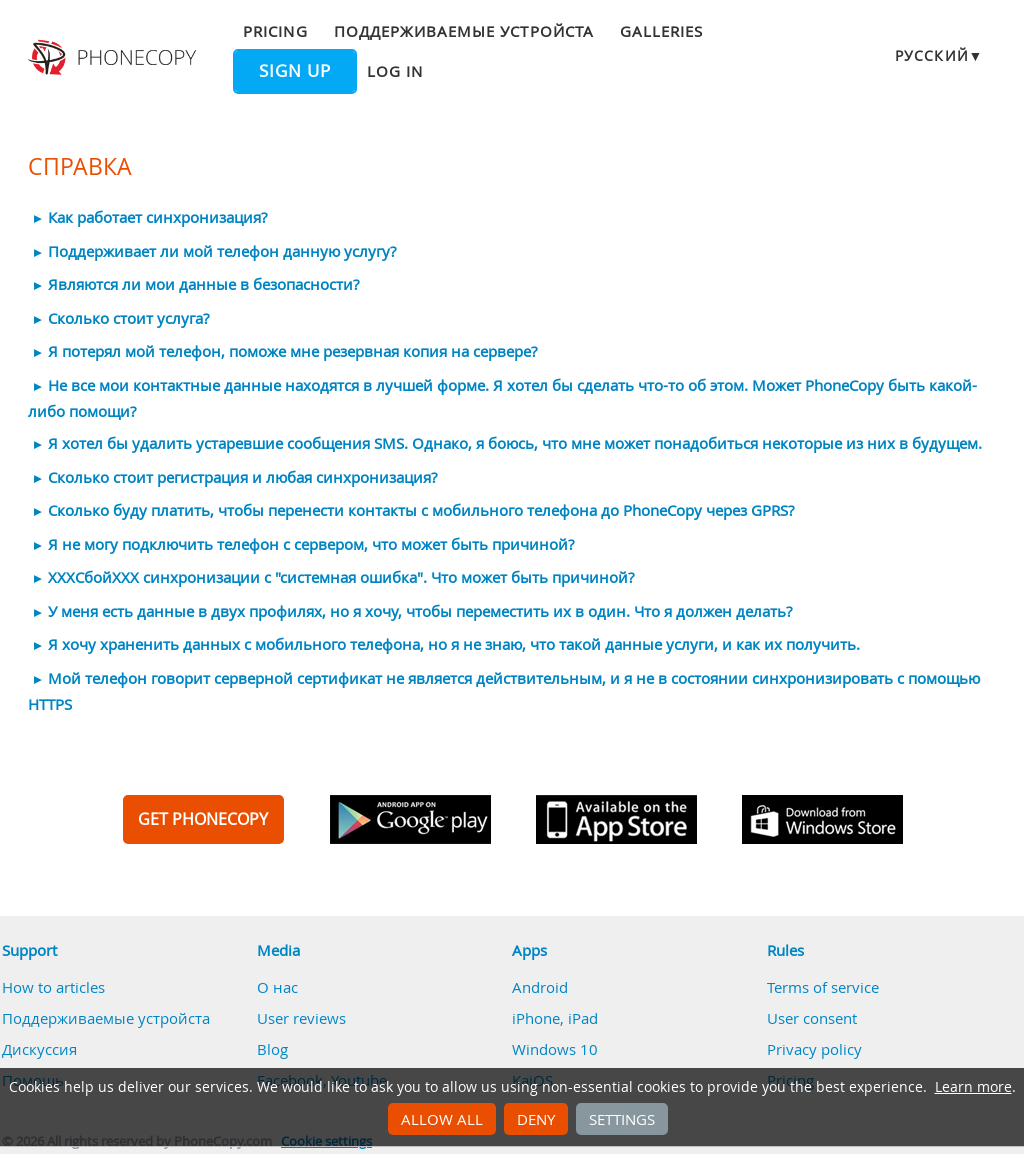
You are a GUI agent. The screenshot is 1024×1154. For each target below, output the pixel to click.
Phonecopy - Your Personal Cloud (114, 58)
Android (540, 987)
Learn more (973, 1087)
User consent (812, 1018)
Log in (395, 71)
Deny (536, 1119)
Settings (622, 1119)
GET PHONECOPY (203, 819)
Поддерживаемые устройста (464, 31)
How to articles (53, 987)
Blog (272, 1049)
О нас (277, 987)
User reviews (301, 1018)
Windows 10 (555, 1049)
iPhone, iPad (555, 1018)
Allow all (442, 1119)
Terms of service (823, 987)
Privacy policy (814, 1049)
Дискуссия (39, 1049)
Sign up (295, 71)
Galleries (661, 31)
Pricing (275, 31)
